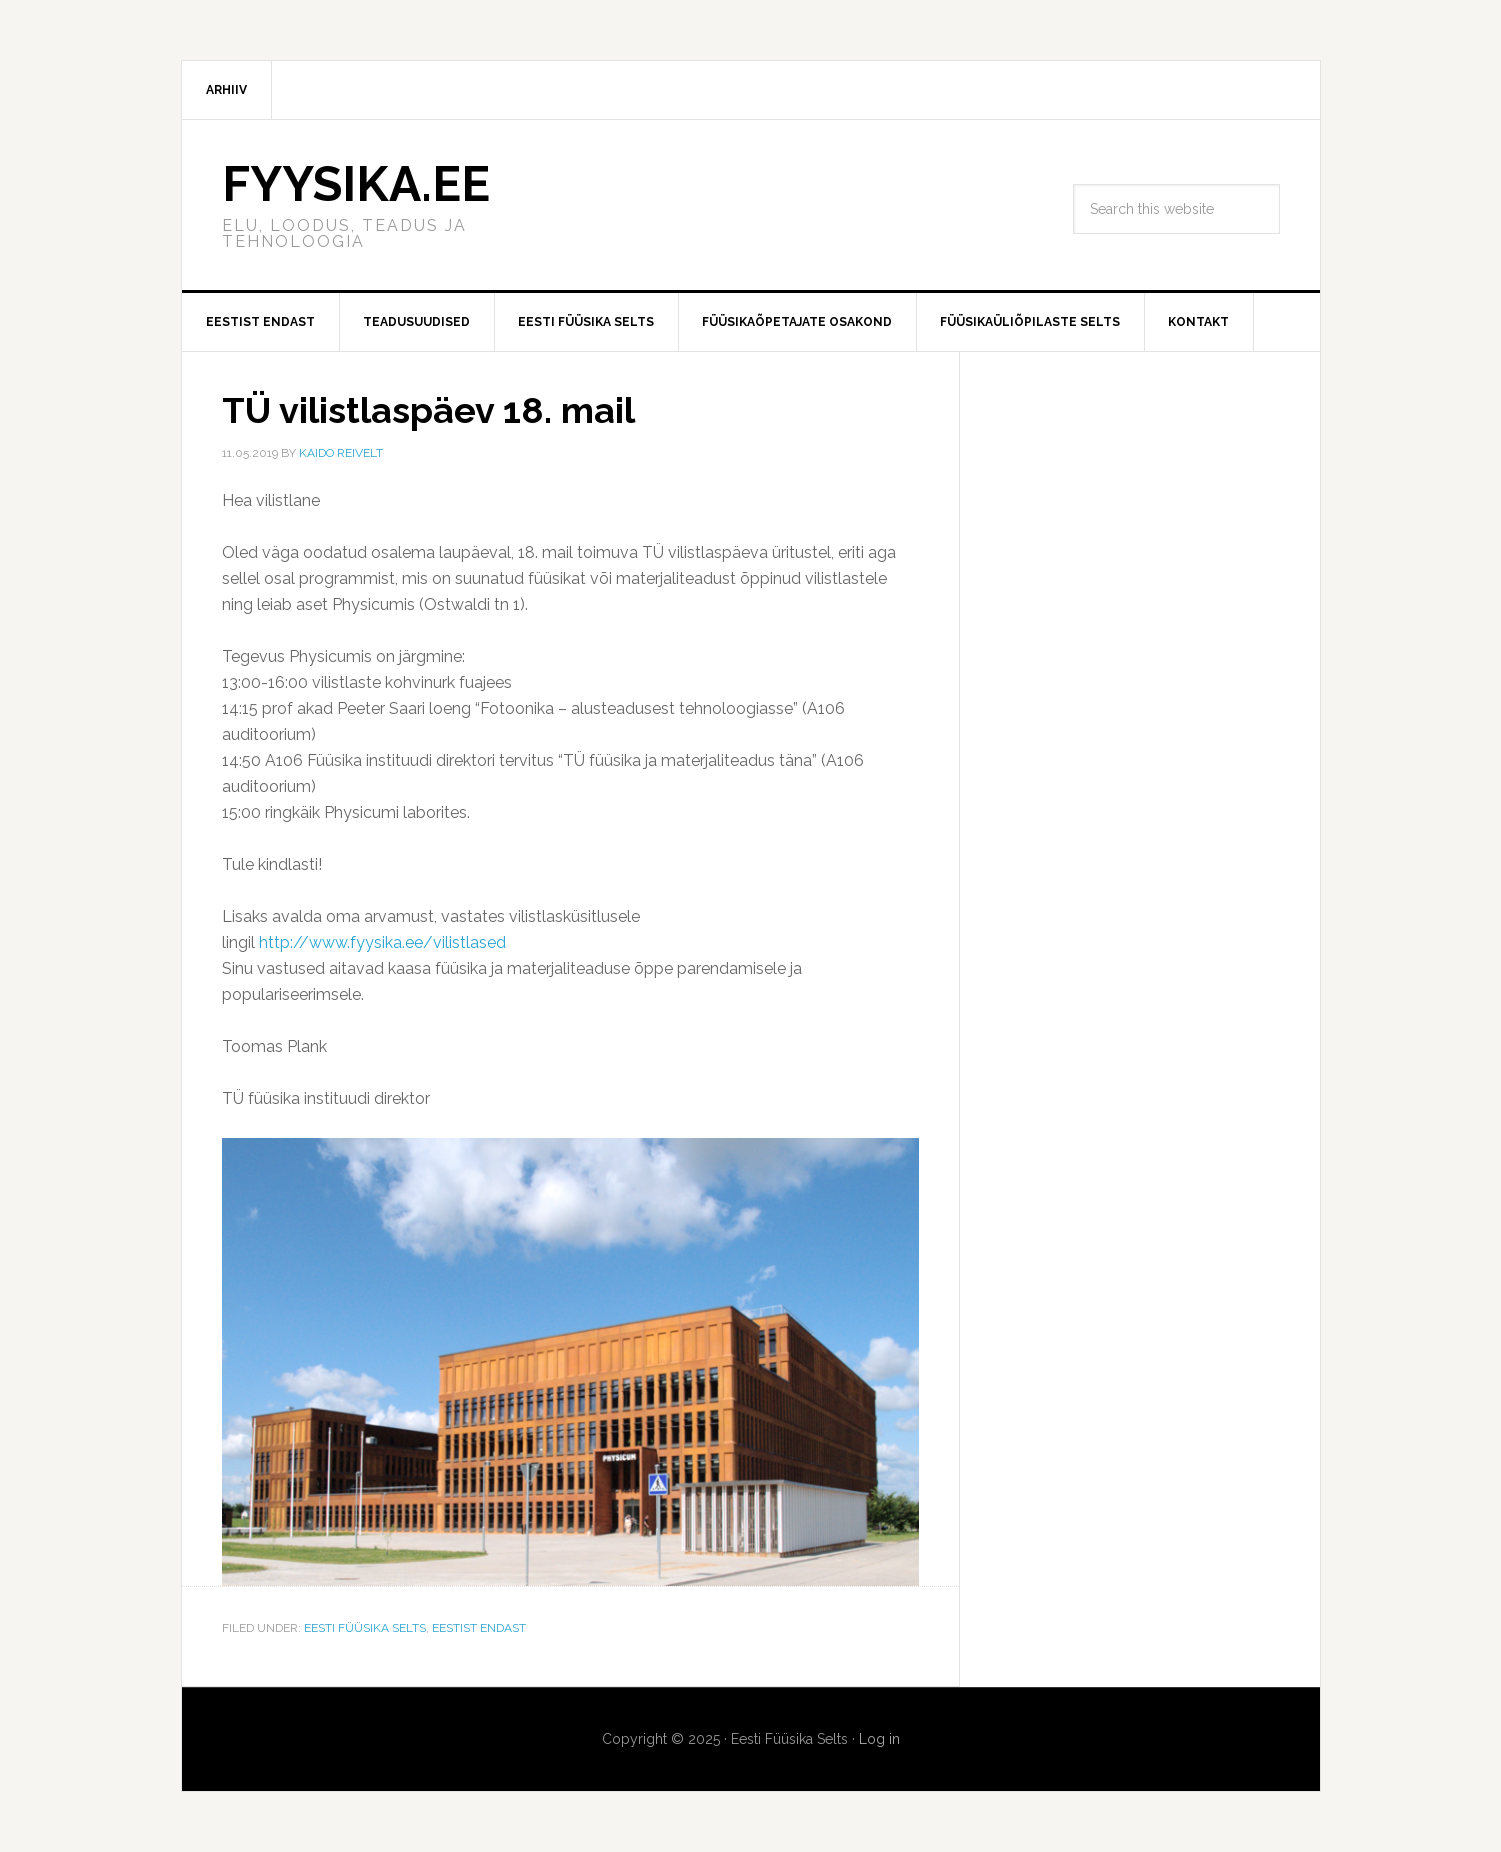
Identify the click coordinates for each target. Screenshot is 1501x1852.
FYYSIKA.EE (356, 184)
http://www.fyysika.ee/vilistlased (382, 942)
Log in (879, 1739)
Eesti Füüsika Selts (365, 1628)
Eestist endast (479, 1628)
